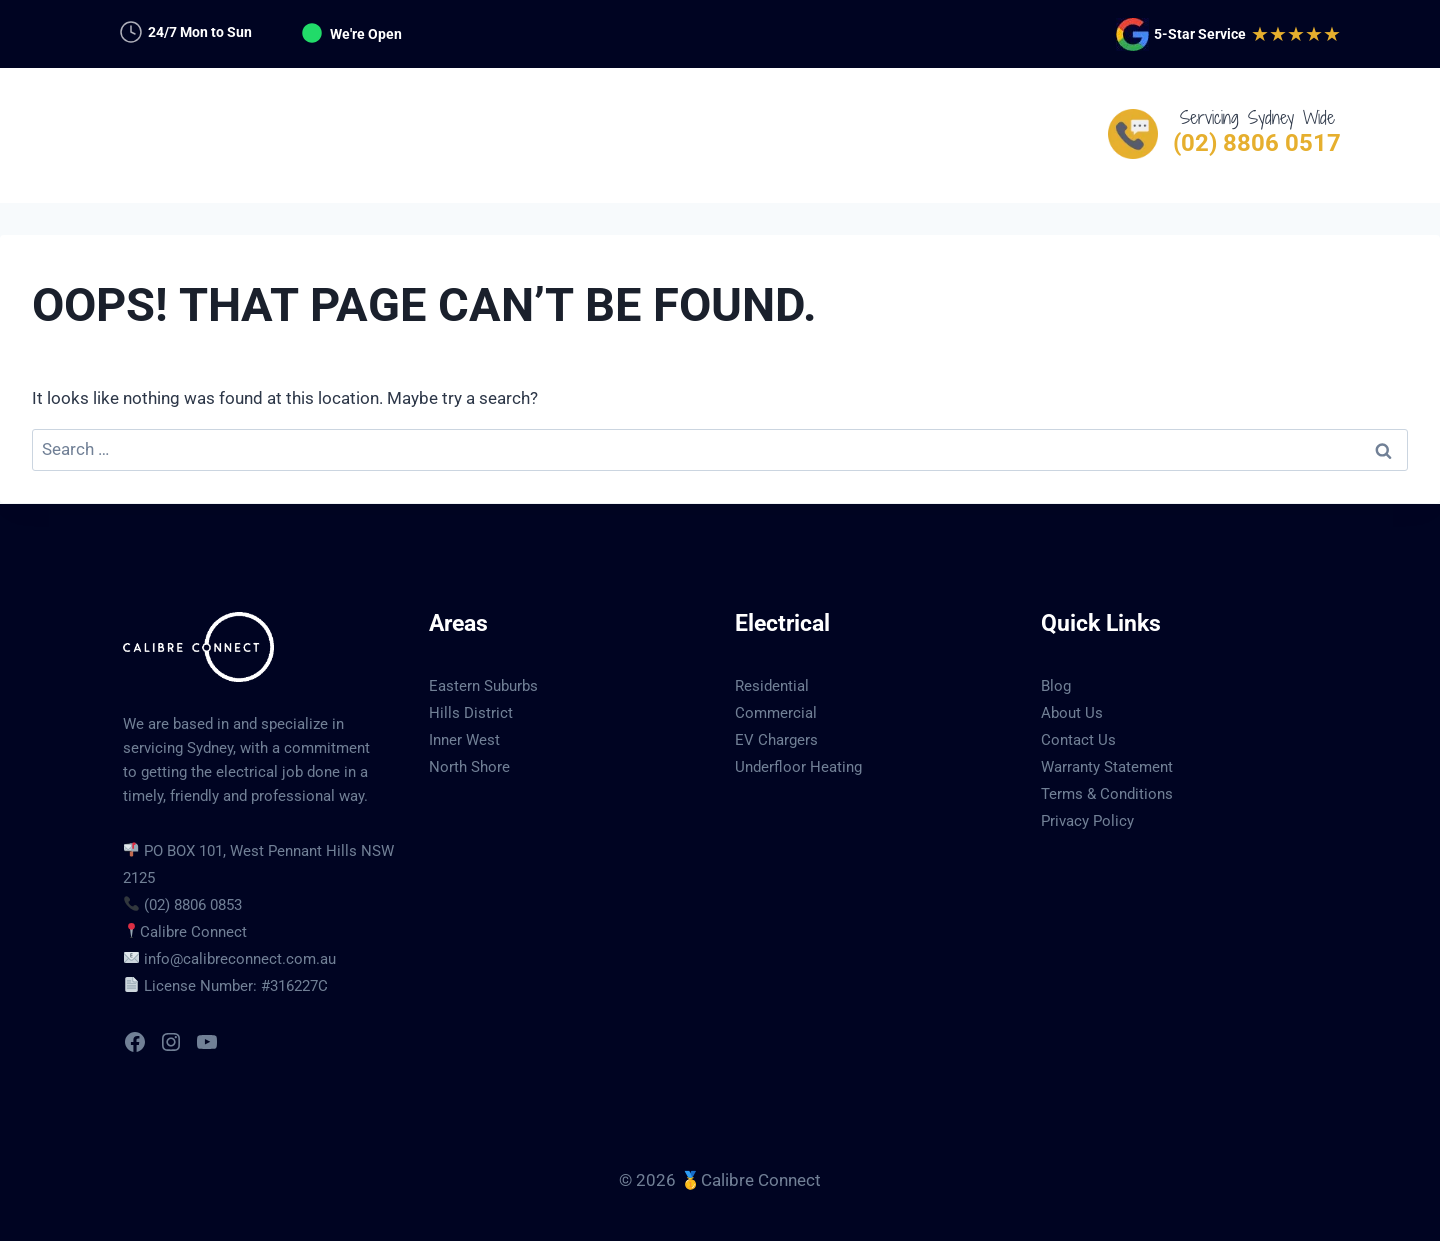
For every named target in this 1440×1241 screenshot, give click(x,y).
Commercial (776, 713)
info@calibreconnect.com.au (240, 959)
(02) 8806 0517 (1257, 143)
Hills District (471, 713)
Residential (772, 686)
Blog (1056, 686)
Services (531, 135)
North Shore (469, 767)
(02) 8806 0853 (193, 905)
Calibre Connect (193, 932)
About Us (1072, 713)
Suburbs (769, 135)
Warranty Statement (1107, 767)
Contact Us (899, 135)
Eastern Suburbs (483, 686)
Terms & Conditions (1107, 794)
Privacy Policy (1087, 821)
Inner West (464, 740)
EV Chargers (776, 740)
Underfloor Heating (798, 767)
